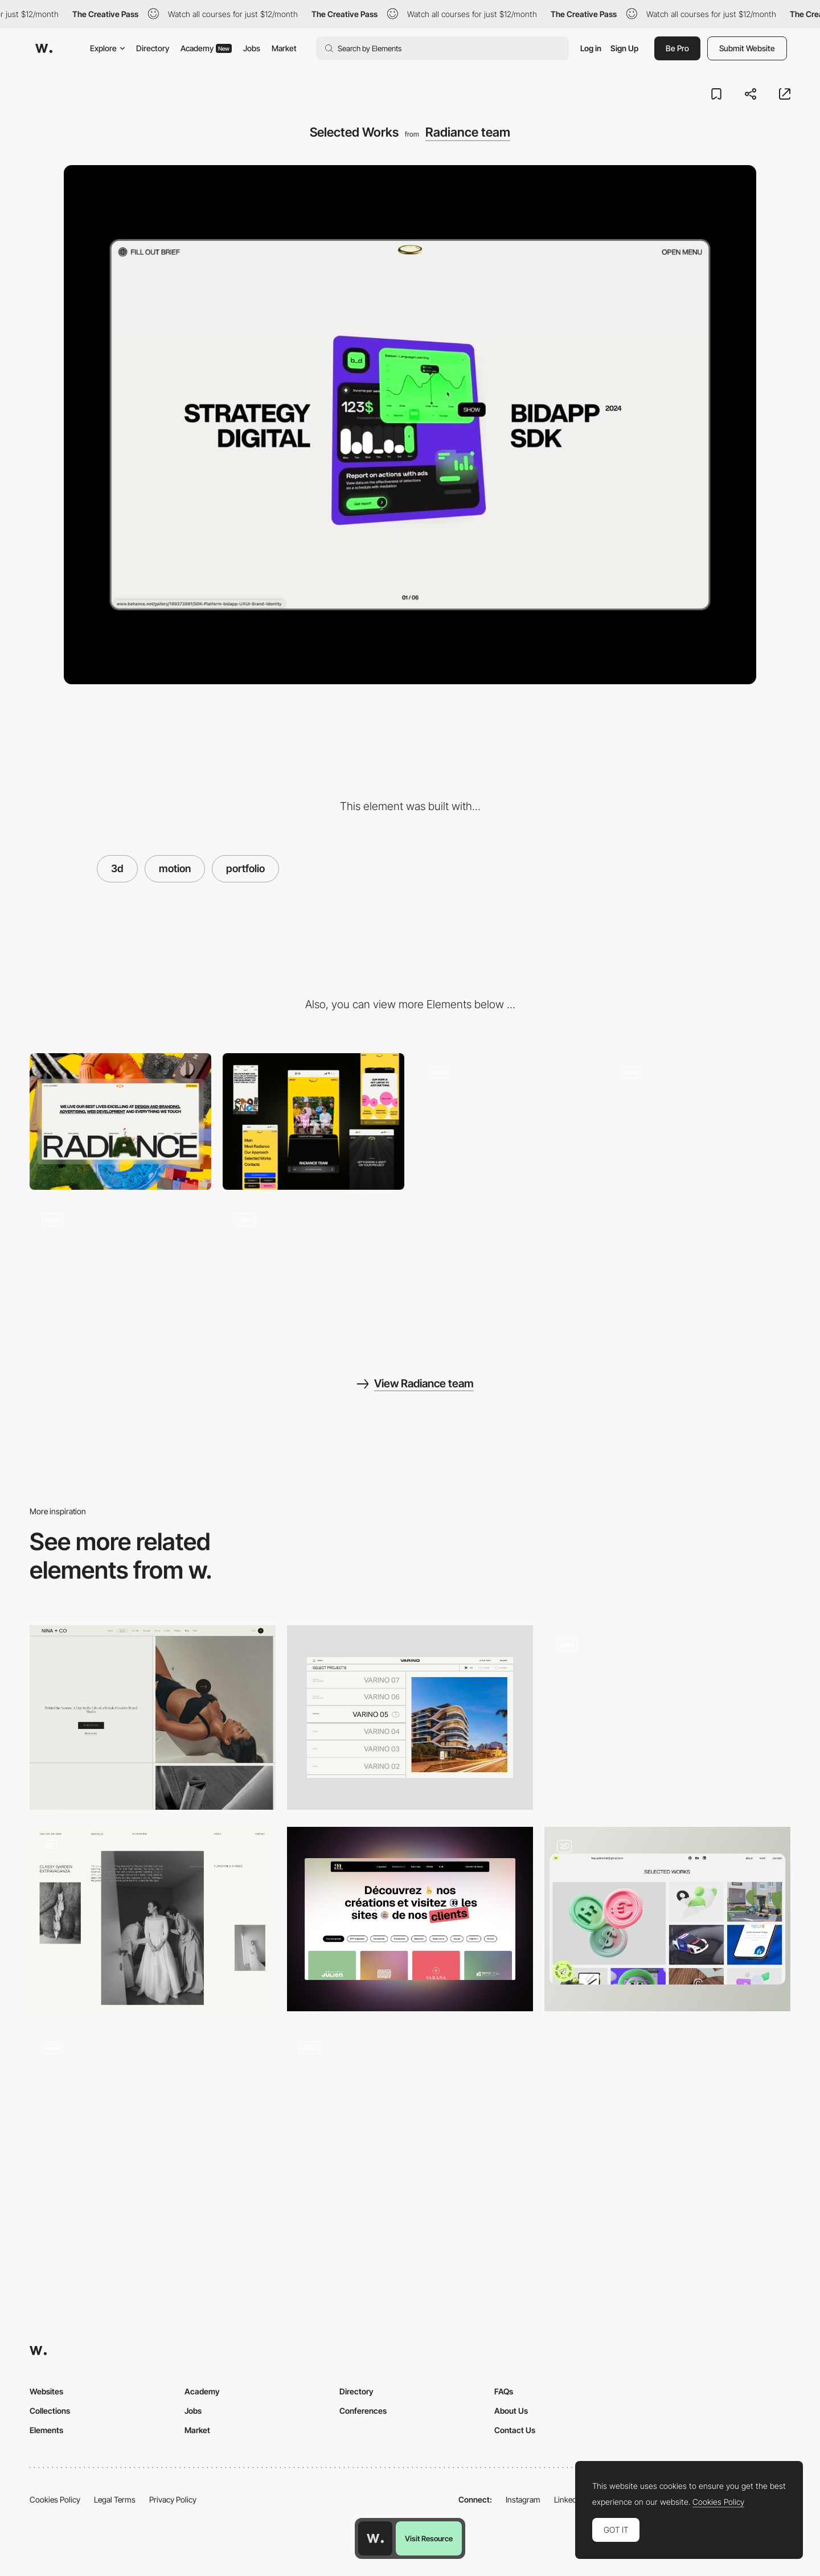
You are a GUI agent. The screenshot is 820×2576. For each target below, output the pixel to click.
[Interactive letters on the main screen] (506, 1121)
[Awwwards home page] (375, 2538)
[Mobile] (313, 1121)
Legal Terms (115, 2499)
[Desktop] (120, 1121)
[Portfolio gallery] (153, 2120)
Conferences (363, 2410)
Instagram (523, 2499)
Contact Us (514, 2430)
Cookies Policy (55, 2499)
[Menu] (313, 1269)
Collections (50, 2410)
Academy (206, 48)
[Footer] (120, 1269)
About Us (511, 2410)
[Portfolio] (153, 1717)
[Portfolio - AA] (410, 1919)
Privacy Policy (172, 2499)
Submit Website (747, 48)
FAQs (503, 2391)
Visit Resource (429, 2538)
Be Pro (677, 48)
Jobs (251, 48)
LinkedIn (568, 2499)
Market (284, 48)
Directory (152, 48)
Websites (46, 2391)
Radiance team (467, 132)
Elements (46, 2430)
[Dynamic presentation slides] (699, 1121)
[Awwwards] (43, 48)
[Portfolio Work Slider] (410, 2120)
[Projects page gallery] (667, 1717)
